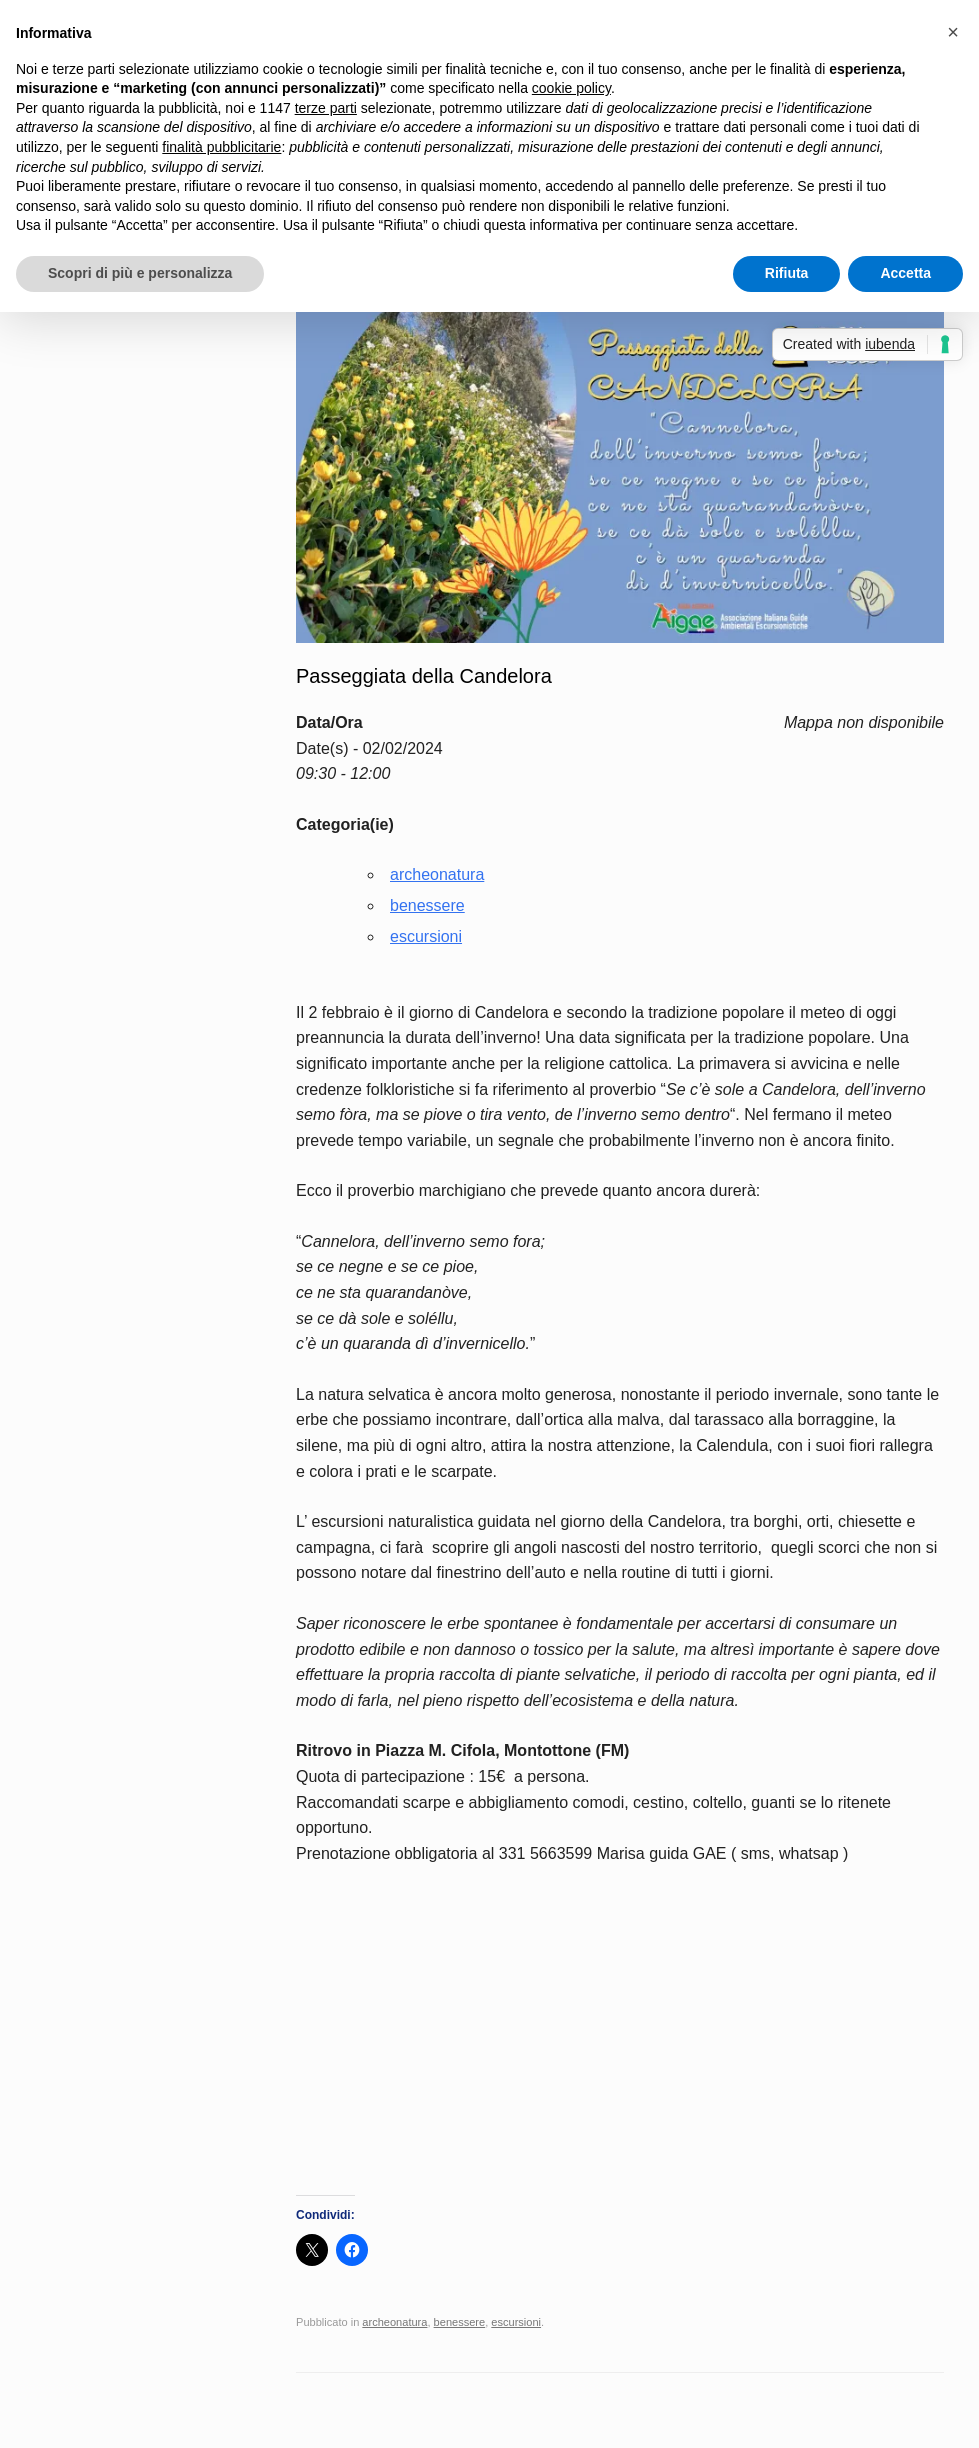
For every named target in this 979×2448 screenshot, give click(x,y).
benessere (427, 905)
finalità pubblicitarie (221, 147)
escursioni (426, 936)
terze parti (326, 108)
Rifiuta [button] (787, 273)
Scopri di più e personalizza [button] (140, 273)
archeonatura (437, 874)
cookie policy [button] (571, 88)
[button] (953, 32)
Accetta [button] (905, 273)
